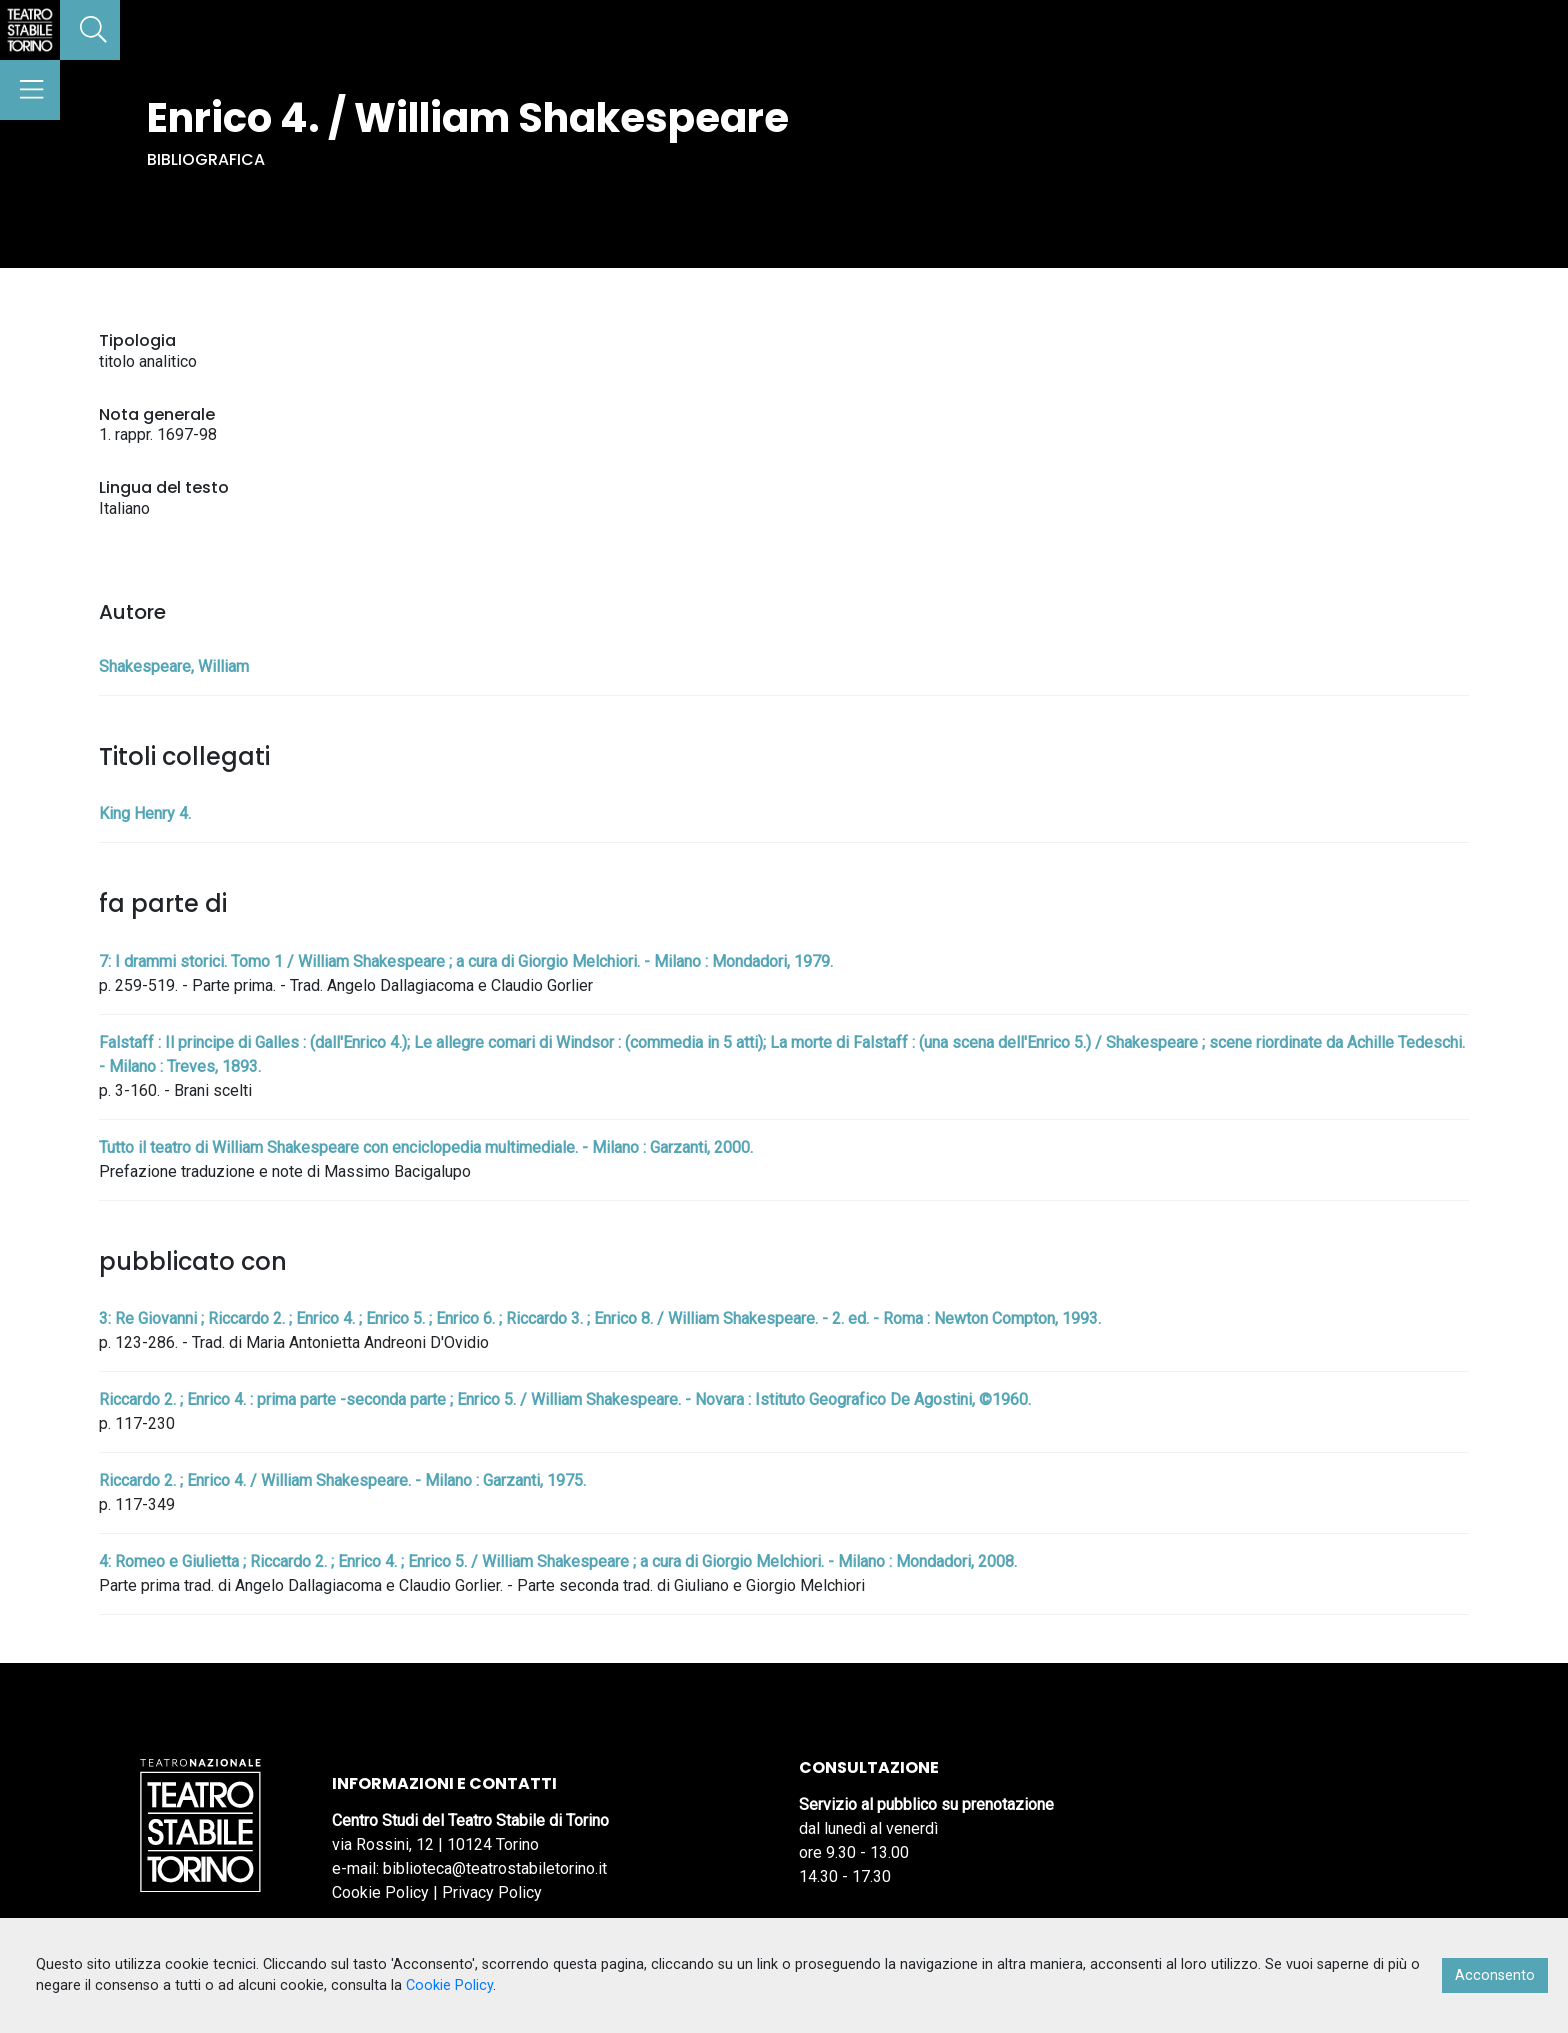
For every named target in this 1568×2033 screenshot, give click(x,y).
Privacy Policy (492, 1892)
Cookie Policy (380, 1892)
